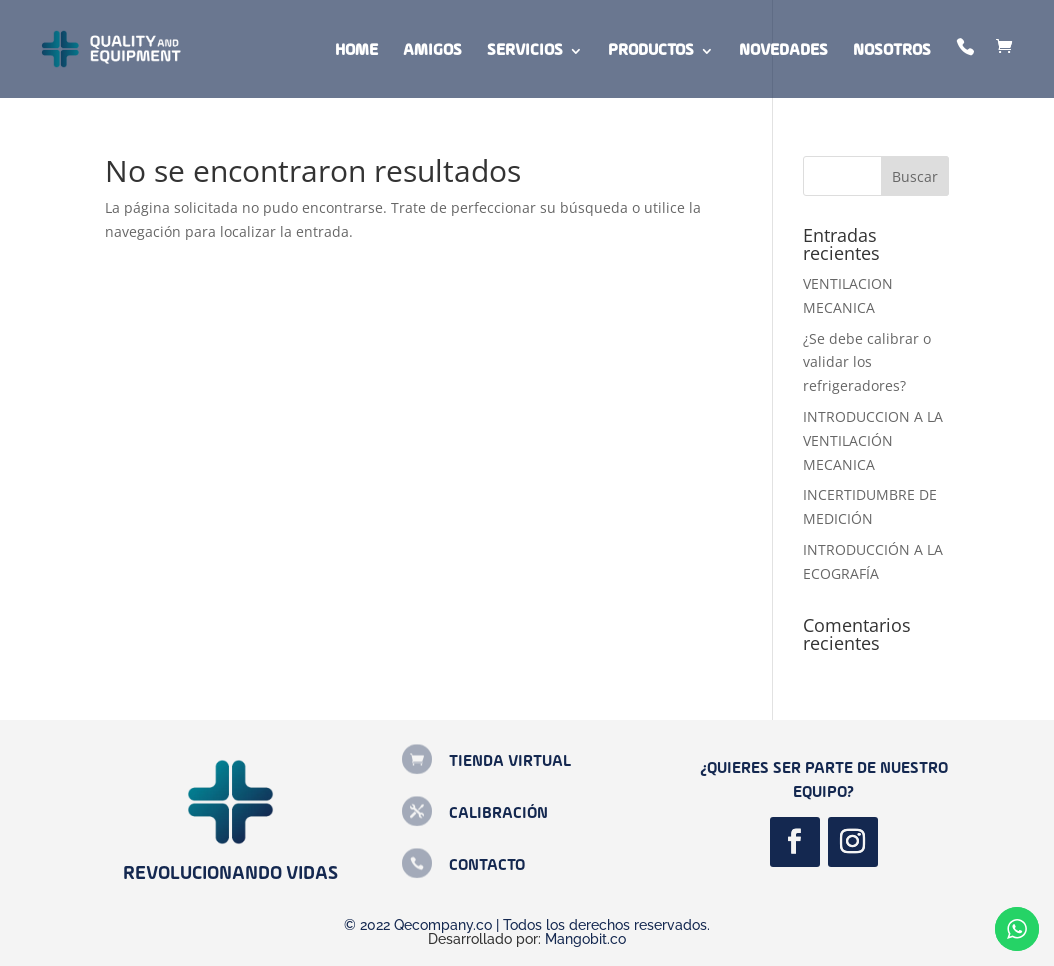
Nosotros (892, 51)
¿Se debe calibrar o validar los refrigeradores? (867, 362)
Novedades (783, 51)
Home (356, 51)
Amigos (432, 51)
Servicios (525, 51)
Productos (651, 51)
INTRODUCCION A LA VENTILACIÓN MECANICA (873, 440)
